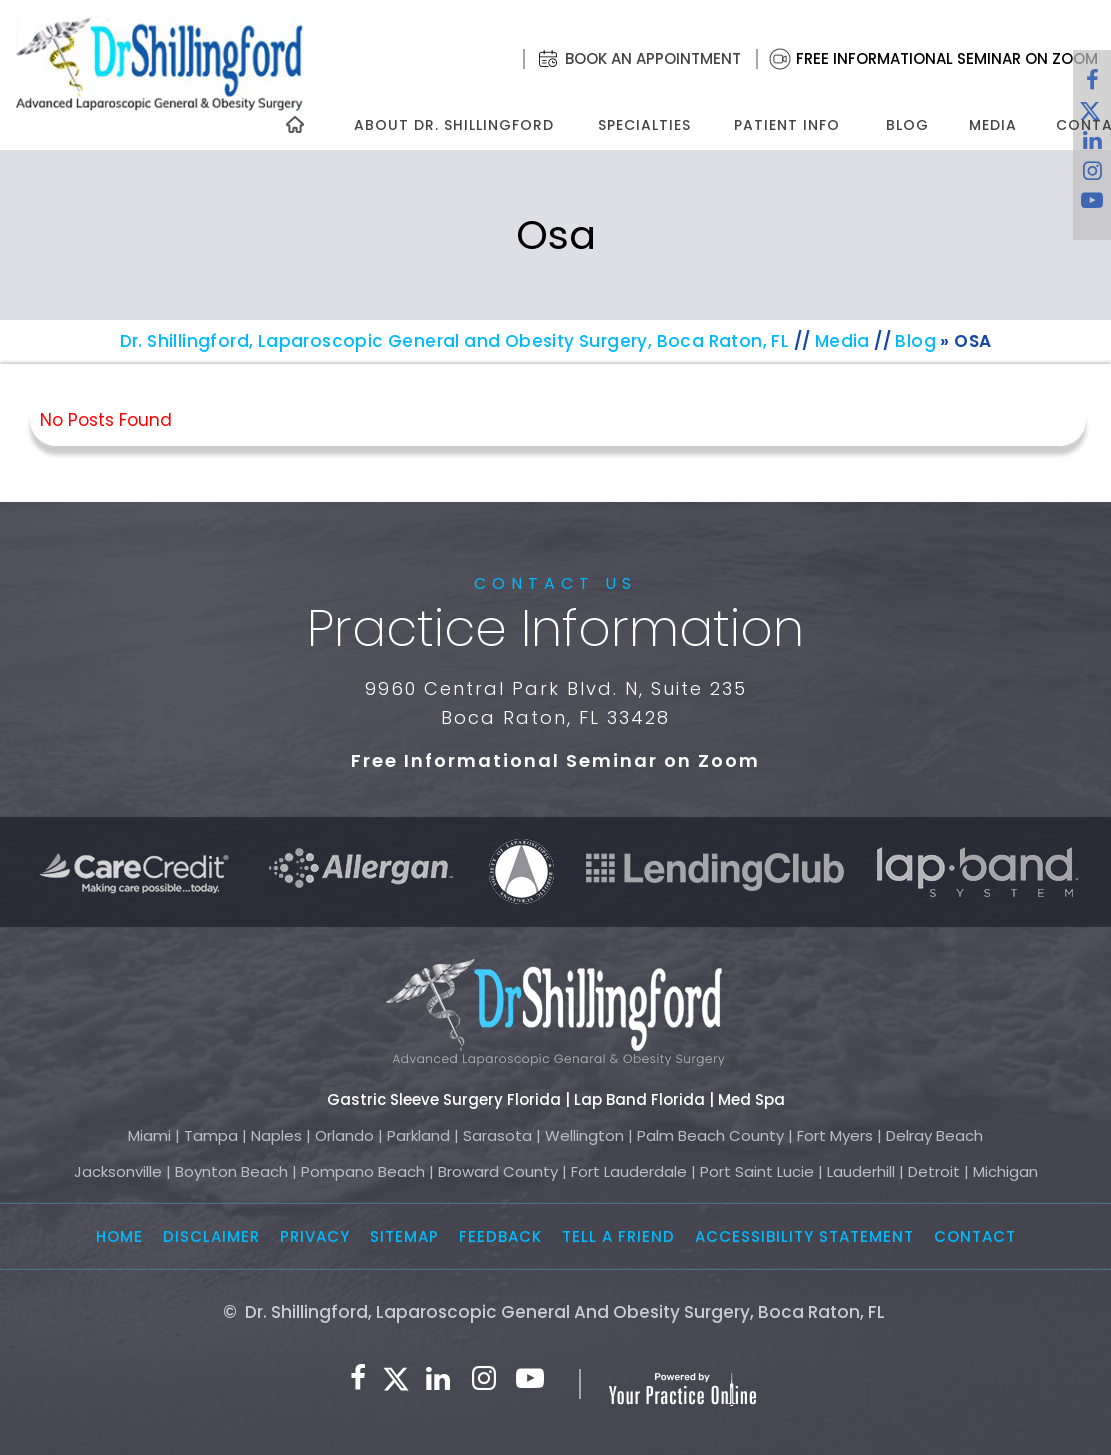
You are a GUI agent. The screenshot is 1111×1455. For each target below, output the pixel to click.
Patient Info (787, 125)
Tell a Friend (618, 1236)
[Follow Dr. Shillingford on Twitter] (396, 1379)
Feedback (500, 1236)
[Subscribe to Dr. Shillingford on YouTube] (1092, 205)
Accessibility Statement (804, 1236)
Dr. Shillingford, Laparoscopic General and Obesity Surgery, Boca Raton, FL (455, 341)
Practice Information (555, 629)
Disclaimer (211, 1236)
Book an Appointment (653, 58)
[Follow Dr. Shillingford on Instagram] (1092, 175)
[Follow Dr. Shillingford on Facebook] (1092, 85)
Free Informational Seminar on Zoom (947, 58)
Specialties (643, 125)
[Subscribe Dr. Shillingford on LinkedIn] (438, 1379)
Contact (975, 1236)
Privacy (315, 1236)
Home (119, 1236)
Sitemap (404, 1236)
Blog (907, 125)
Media (993, 125)
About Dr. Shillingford (454, 125)
